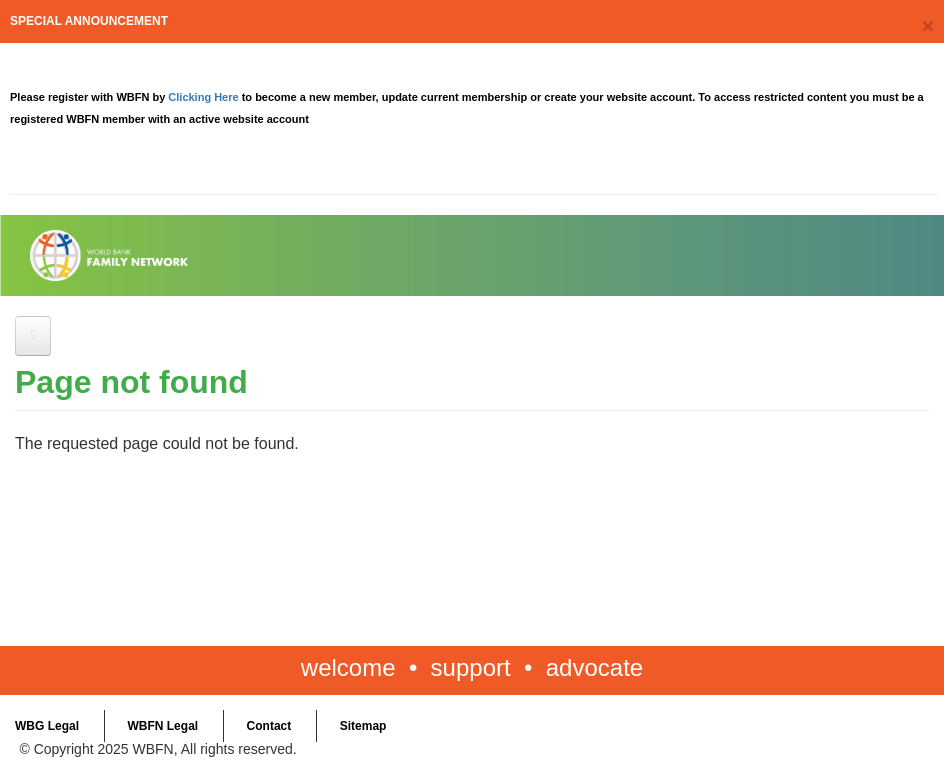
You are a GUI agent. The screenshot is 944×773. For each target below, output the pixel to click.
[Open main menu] (33, 336)
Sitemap (363, 726)
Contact (269, 726)
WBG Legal (47, 726)
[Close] (928, 25)
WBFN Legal (162, 726)
